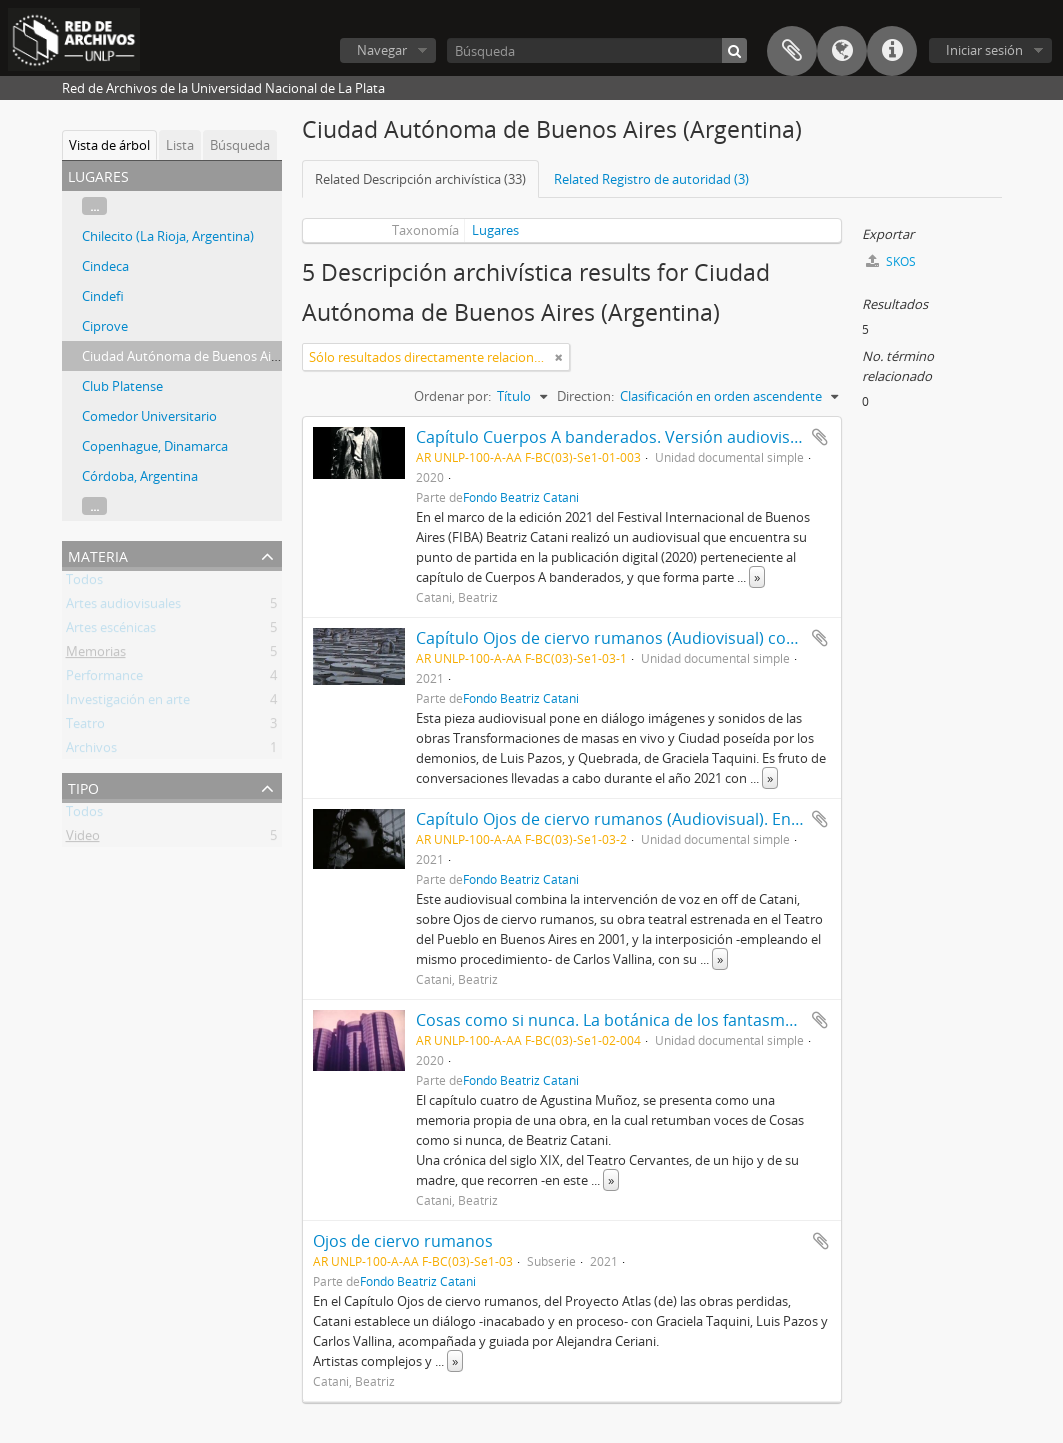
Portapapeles (792, 51)
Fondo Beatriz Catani (521, 497)
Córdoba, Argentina (140, 476)
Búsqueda (240, 145)
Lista (180, 145)
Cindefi (103, 296)
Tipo (83, 786)
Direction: (585, 396)
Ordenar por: (452, 396)
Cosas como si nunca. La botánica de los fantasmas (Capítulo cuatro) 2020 (694, 1020)
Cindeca (105, 266)
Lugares (495, 230)
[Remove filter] (559, 357)
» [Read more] (757, 577)
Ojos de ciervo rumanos (403, 1241)
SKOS (891, 261)
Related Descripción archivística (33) (420, 179)
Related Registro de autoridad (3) (651, 179)
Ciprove (105, 326)
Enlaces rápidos (892, 51)
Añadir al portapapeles (820, 437)
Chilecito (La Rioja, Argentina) (168, 236)
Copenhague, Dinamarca (155, 446)
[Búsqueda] (597, 50)
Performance (104, 679)
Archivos (91, 751)
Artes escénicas (111, 631)
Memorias (96, 655)
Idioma (842, 51)
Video (83, 839)
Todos (84, 583)
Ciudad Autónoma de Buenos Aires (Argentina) (220, 356)
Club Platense (122, 386)
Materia (98, 554)
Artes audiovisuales (123, 607)
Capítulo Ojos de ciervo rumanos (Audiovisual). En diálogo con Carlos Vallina (702, 819)
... (94, 206)
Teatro (85, 727)
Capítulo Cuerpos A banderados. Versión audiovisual (614, 437)
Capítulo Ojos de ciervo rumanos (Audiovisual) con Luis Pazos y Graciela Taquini (716, 638)
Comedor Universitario (149, 416)
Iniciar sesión (984, 50)
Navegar (382, 50)
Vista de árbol (109, 145)
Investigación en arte (128, 703)
